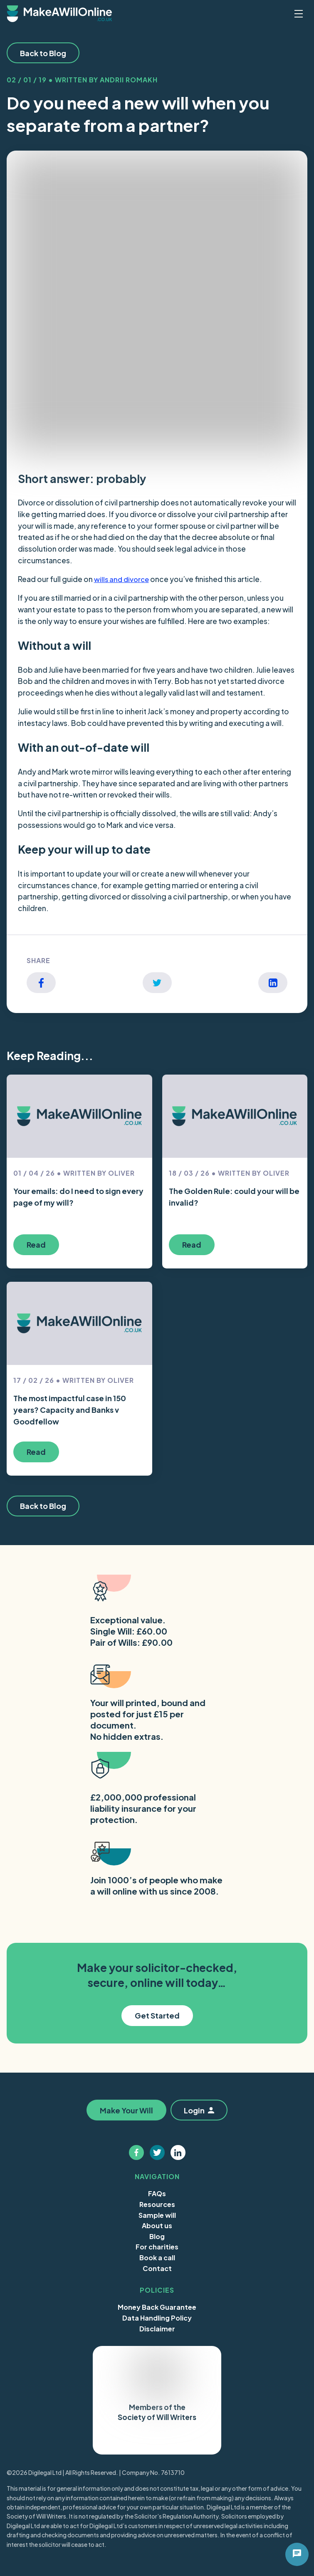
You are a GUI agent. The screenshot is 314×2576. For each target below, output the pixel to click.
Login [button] (200, 2110)
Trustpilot (134, 2440)
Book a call (157, 2257)
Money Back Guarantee (157, 2307)
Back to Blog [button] (43, 53)
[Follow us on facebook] (136, 2152)
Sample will (157, 2214)
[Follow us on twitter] (157, 2152)
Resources (157, 2204)
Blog (157, 2236)
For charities (157, 2246)
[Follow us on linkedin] (178, 2152)
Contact (157, 2268)
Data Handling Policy (157, 2317)
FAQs (157, 2193)
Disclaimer (157, 2328)
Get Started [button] (157, 2015)
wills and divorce (122, 579)
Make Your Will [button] (125, 2110)
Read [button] (36, 1244)
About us (157, 2225)
